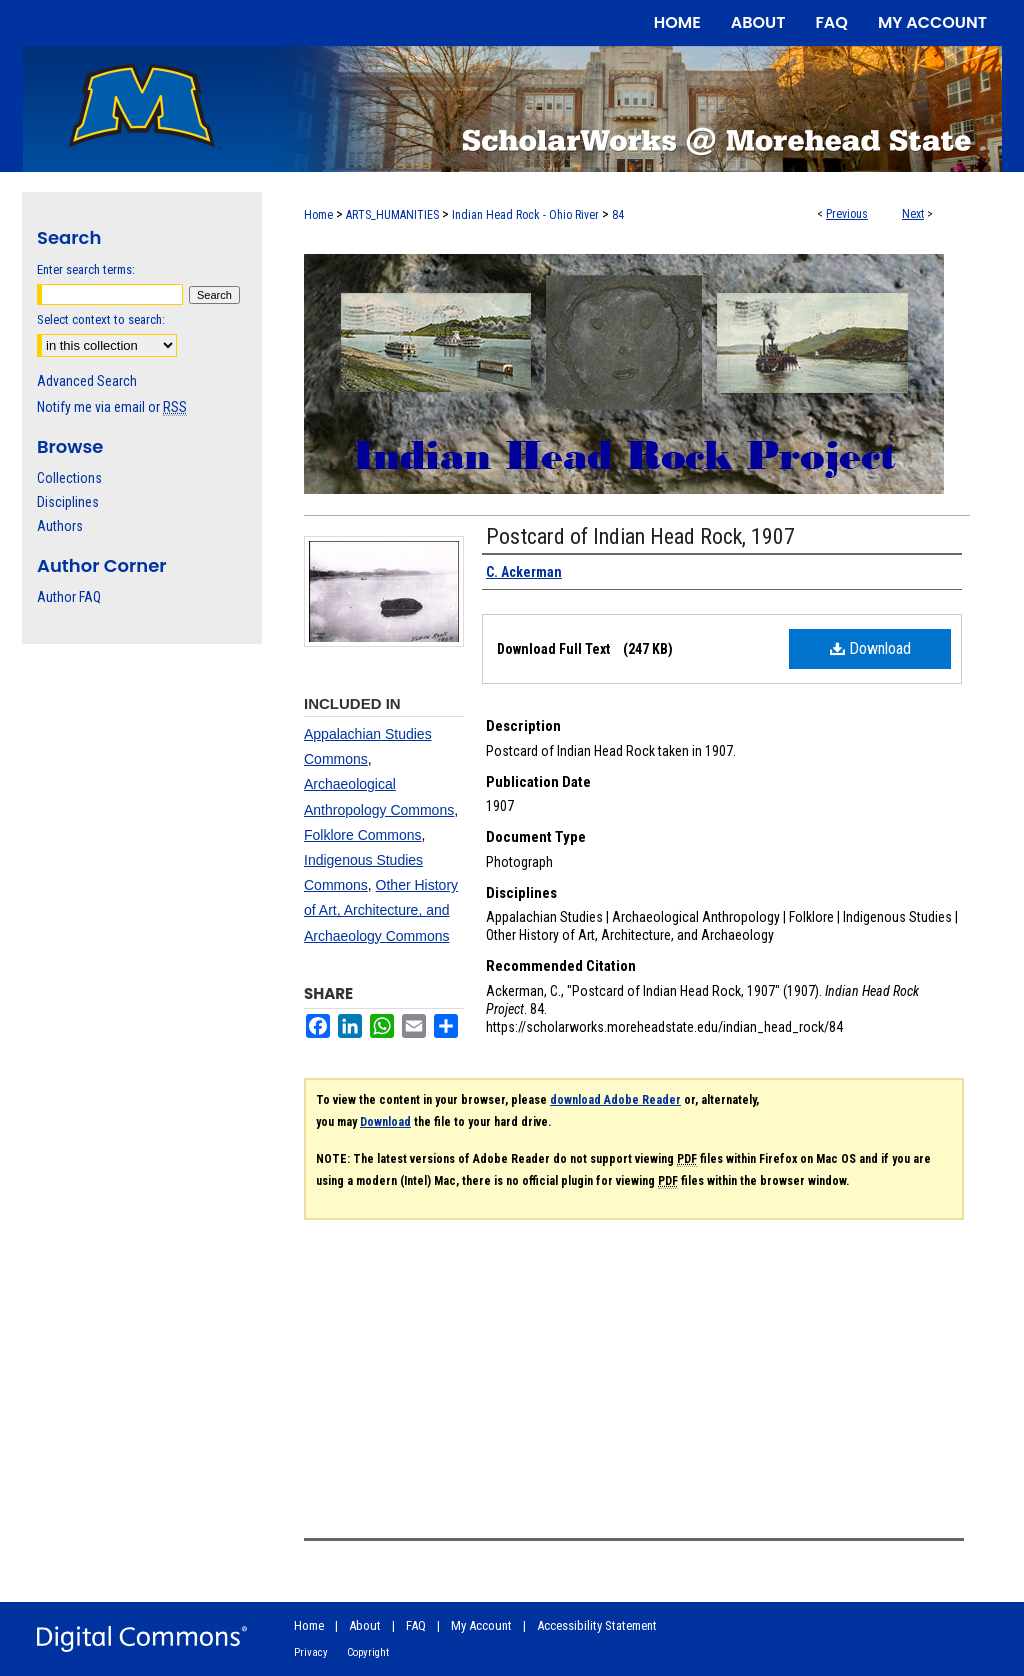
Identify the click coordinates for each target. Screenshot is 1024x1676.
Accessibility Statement (597, 1625)
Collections (69, 478)
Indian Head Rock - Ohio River (525, 215)
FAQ (416, 1625)
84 (618, 215)
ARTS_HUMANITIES (392, 215)
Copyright (368, 1652)
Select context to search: (101, 319)
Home (318, 215)
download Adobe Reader (615, 1100)
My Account (481, 1625)
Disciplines (68, 502)
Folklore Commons (362, 835)
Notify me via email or (112, 407)
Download (870, 648)
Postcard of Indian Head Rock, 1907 (640, 536)
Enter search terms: (86, 269)
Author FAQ (69, 597)
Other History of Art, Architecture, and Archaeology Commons (381, 910)
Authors (60, 526)
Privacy (311, 1652)
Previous (847, 214)
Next (913, 214)
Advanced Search (87, 381)
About (365, 1625)
